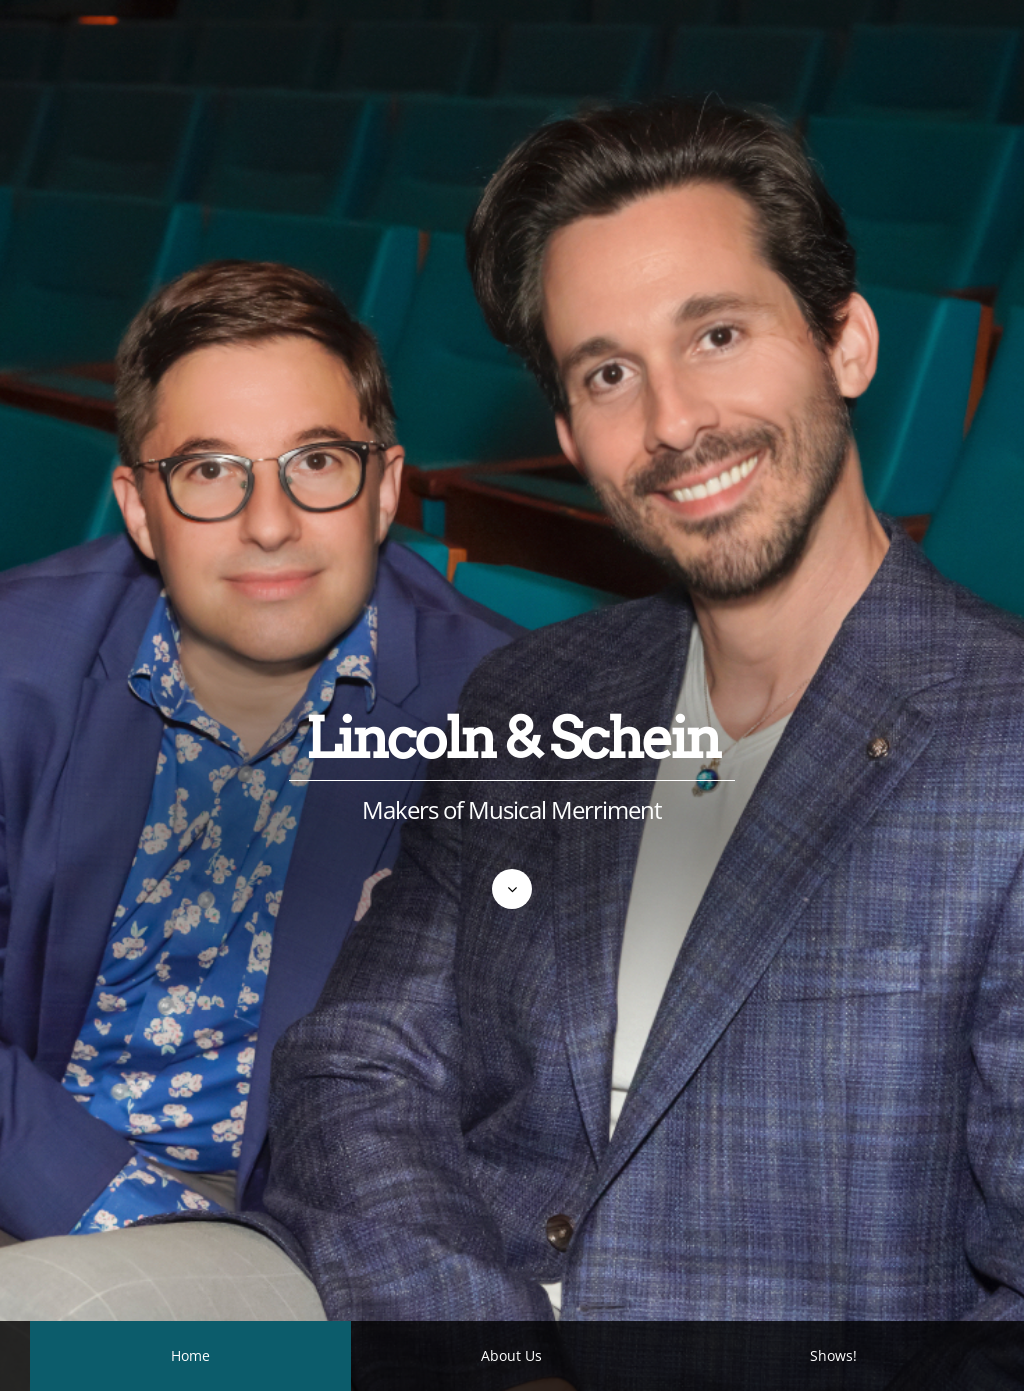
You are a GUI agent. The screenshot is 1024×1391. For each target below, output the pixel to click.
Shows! (833, 1355)
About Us (511, 1355)
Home (190, 1355)
